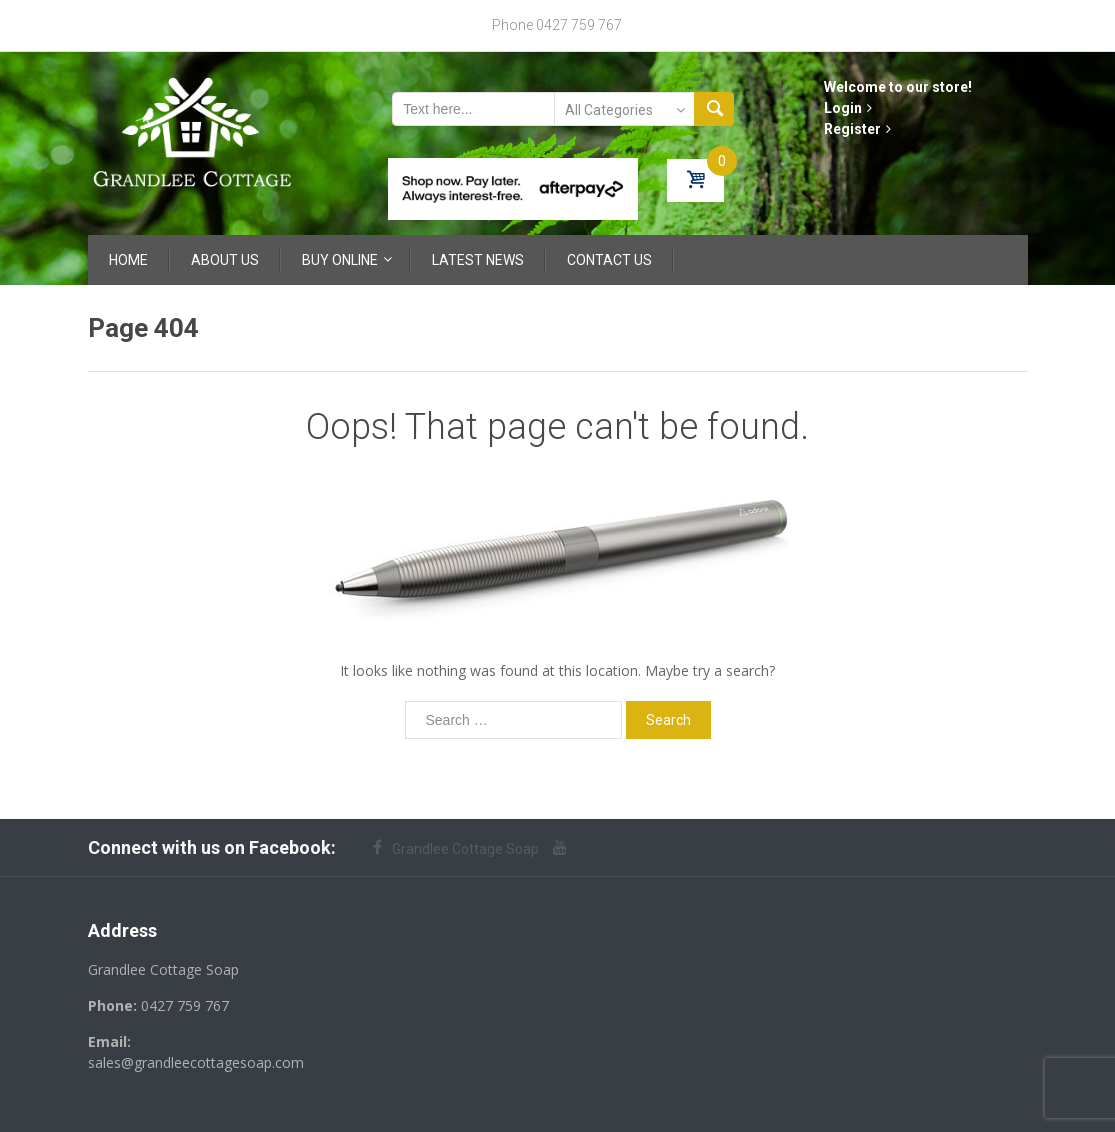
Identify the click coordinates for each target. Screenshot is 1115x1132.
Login (848, 108)
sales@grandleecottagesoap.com (196, 1062)
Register (857, 129)
